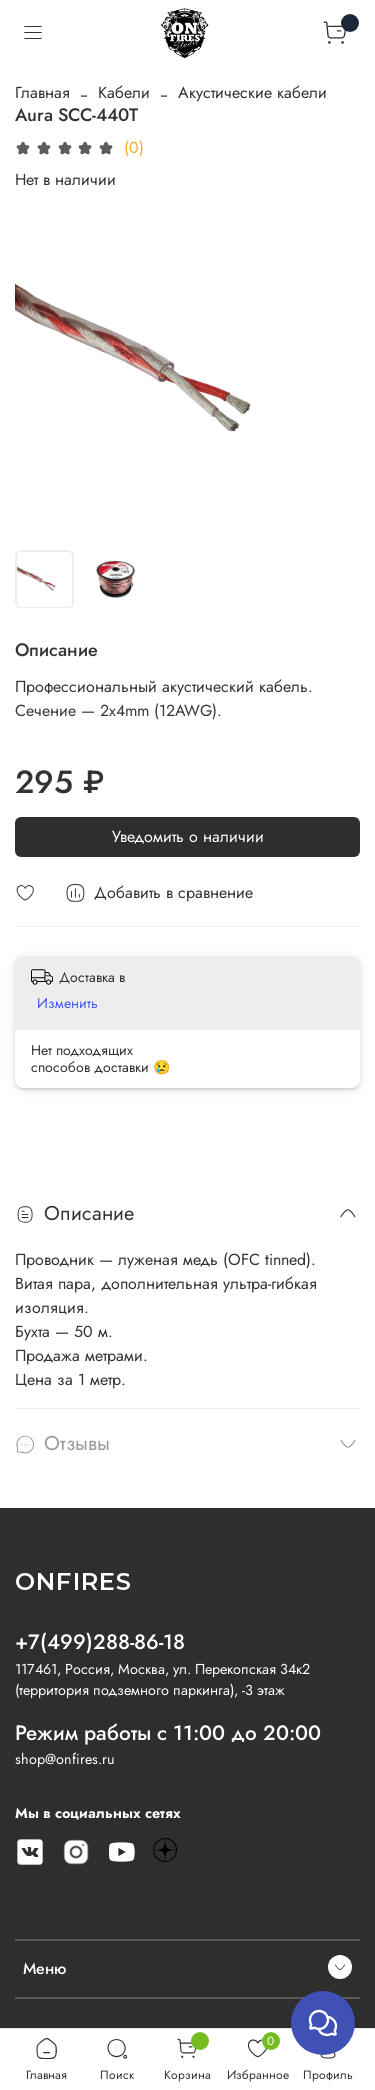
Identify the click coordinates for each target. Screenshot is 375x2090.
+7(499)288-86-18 (100, 1642)
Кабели (124, 92)
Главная (42, 92)
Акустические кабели (252, 92)
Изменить (67, 1003)
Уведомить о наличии (188, 836)
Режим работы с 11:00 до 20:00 (168, 1733)
